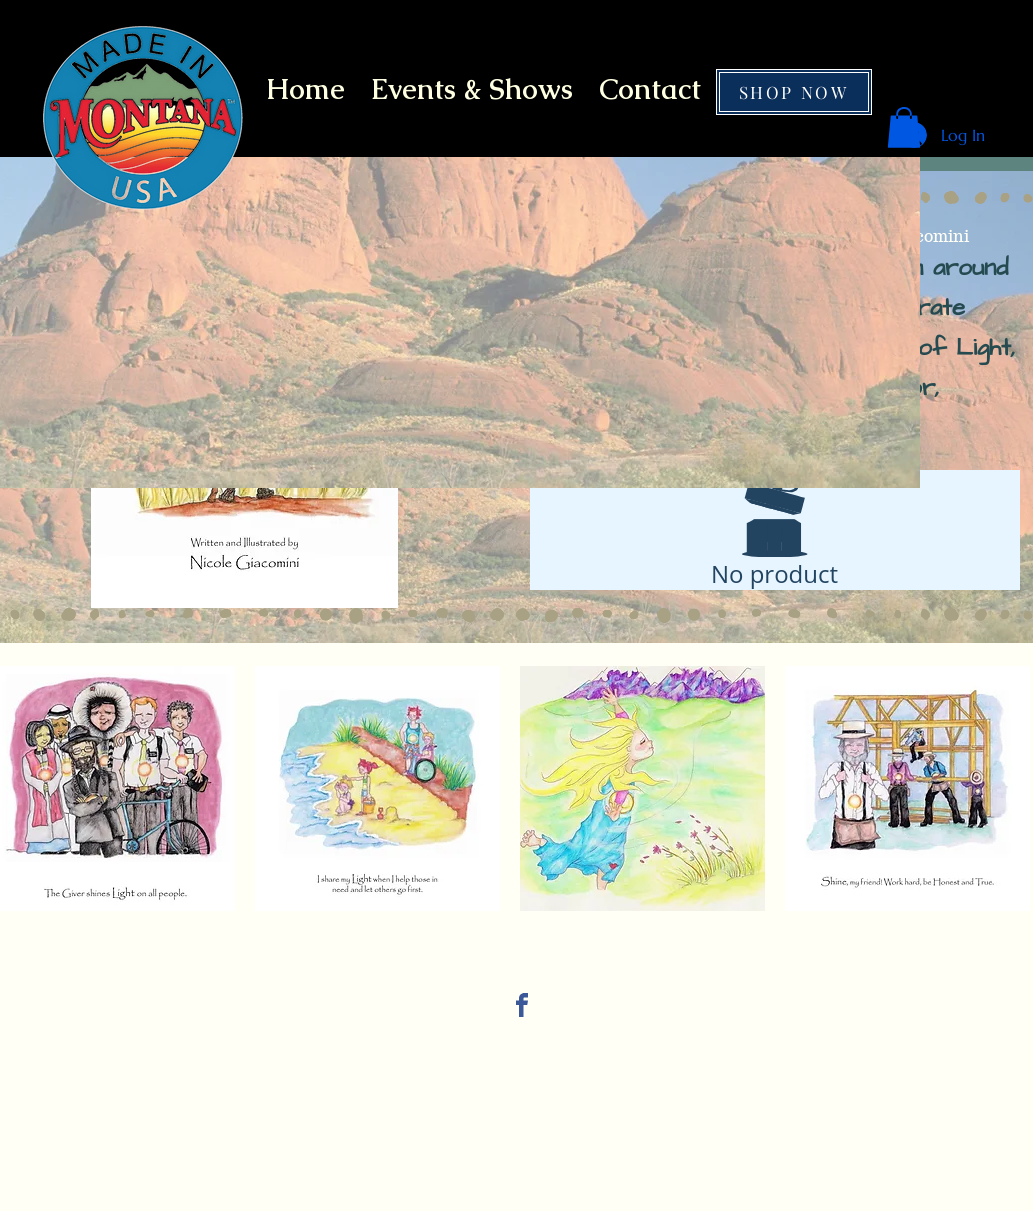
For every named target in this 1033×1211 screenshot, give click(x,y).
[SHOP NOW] (794, 92)
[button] (904, 127)
